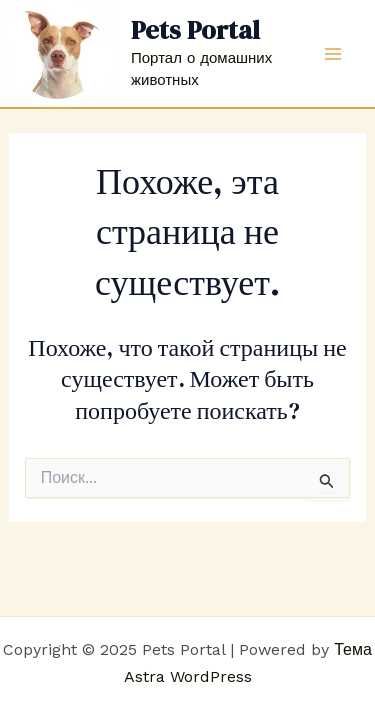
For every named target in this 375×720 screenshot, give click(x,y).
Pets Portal (195, 30)
